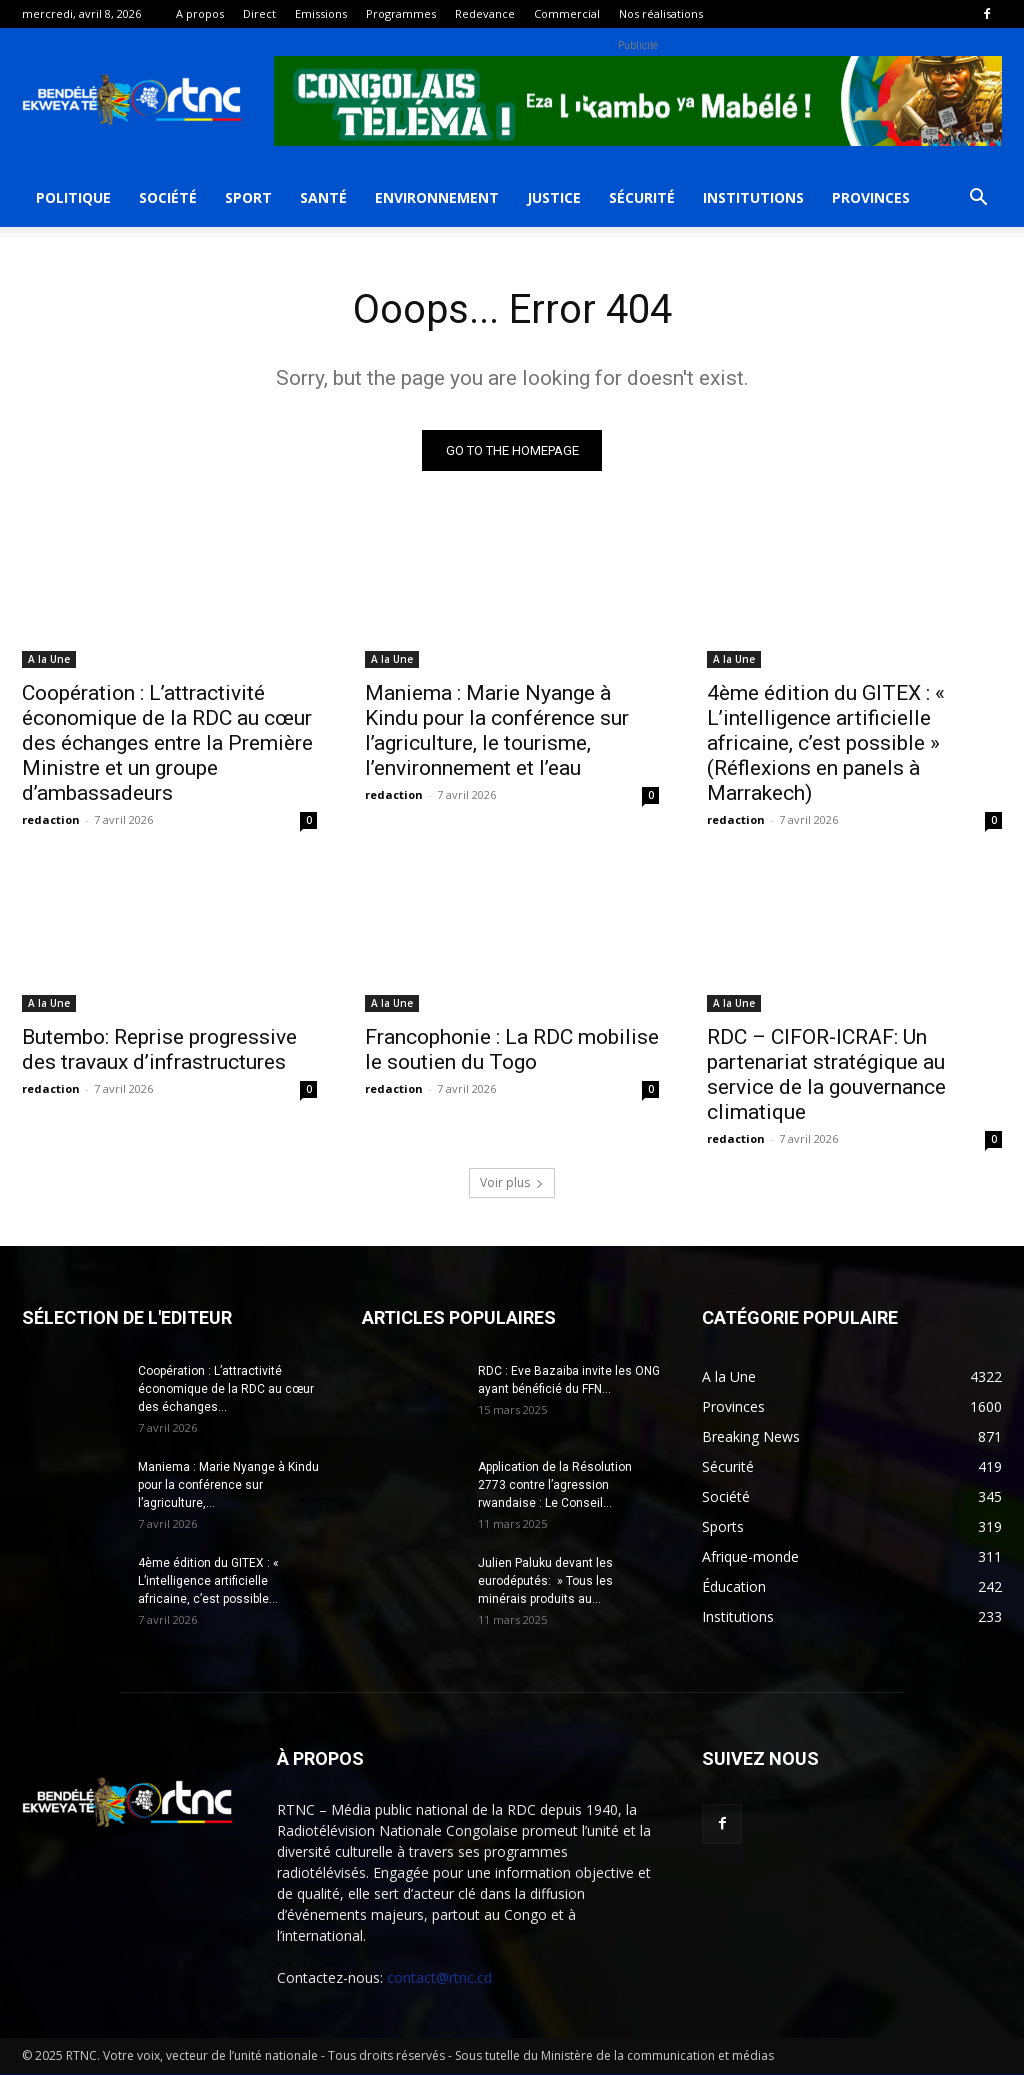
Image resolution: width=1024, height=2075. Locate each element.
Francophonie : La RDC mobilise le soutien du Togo (512, 1050)
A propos (200, 13)
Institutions (753, 197)
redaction (51, 819)
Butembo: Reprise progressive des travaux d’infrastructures (159, 1050)
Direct (259, 13)
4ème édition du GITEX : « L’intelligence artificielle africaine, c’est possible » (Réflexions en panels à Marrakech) (826, 743)
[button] (978, 199)
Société (168, 197)
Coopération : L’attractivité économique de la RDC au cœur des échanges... (226, 1390)
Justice (554, 197)
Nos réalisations (661, 13)
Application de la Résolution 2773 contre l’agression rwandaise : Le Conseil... (555, 1486)
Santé (323, 197)
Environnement (437, 197)
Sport (248, 197)
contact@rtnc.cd (439, 1978)
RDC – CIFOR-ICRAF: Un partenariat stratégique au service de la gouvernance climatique (826, 1075)
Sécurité (642, 197)
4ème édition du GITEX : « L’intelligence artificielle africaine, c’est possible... (208, 1582)
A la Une (49, 659)
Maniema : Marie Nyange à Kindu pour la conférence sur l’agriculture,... (228, 1486)
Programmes (401, 13)
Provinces (871, 197)
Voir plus (512, 1183)
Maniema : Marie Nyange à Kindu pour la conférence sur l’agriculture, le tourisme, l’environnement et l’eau (497, 730)
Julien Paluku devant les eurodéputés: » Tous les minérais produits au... (545, 1582)
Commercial (567, 13)
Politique (73, 197)
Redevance (485, 13)
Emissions (321, 13)
